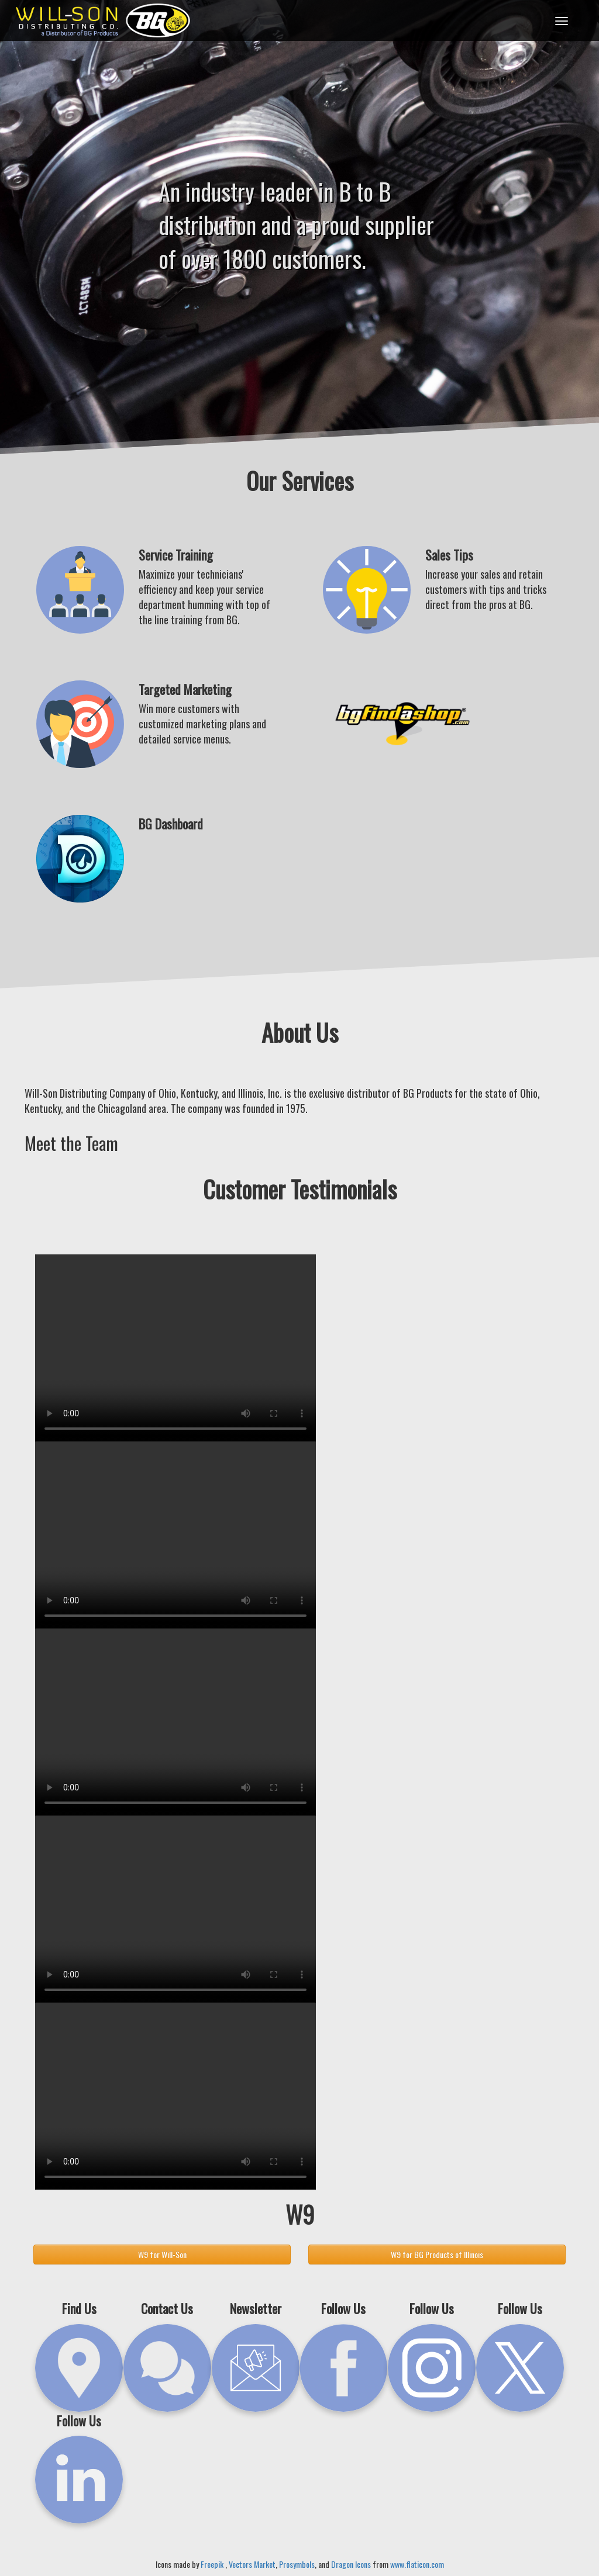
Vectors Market (252, 2564)
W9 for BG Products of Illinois (437, 2254)
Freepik (213, 2564)
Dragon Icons (351, 2564)
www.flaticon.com (417, 2564)
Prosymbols (297, 2564)
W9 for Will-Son (162, 2254)
